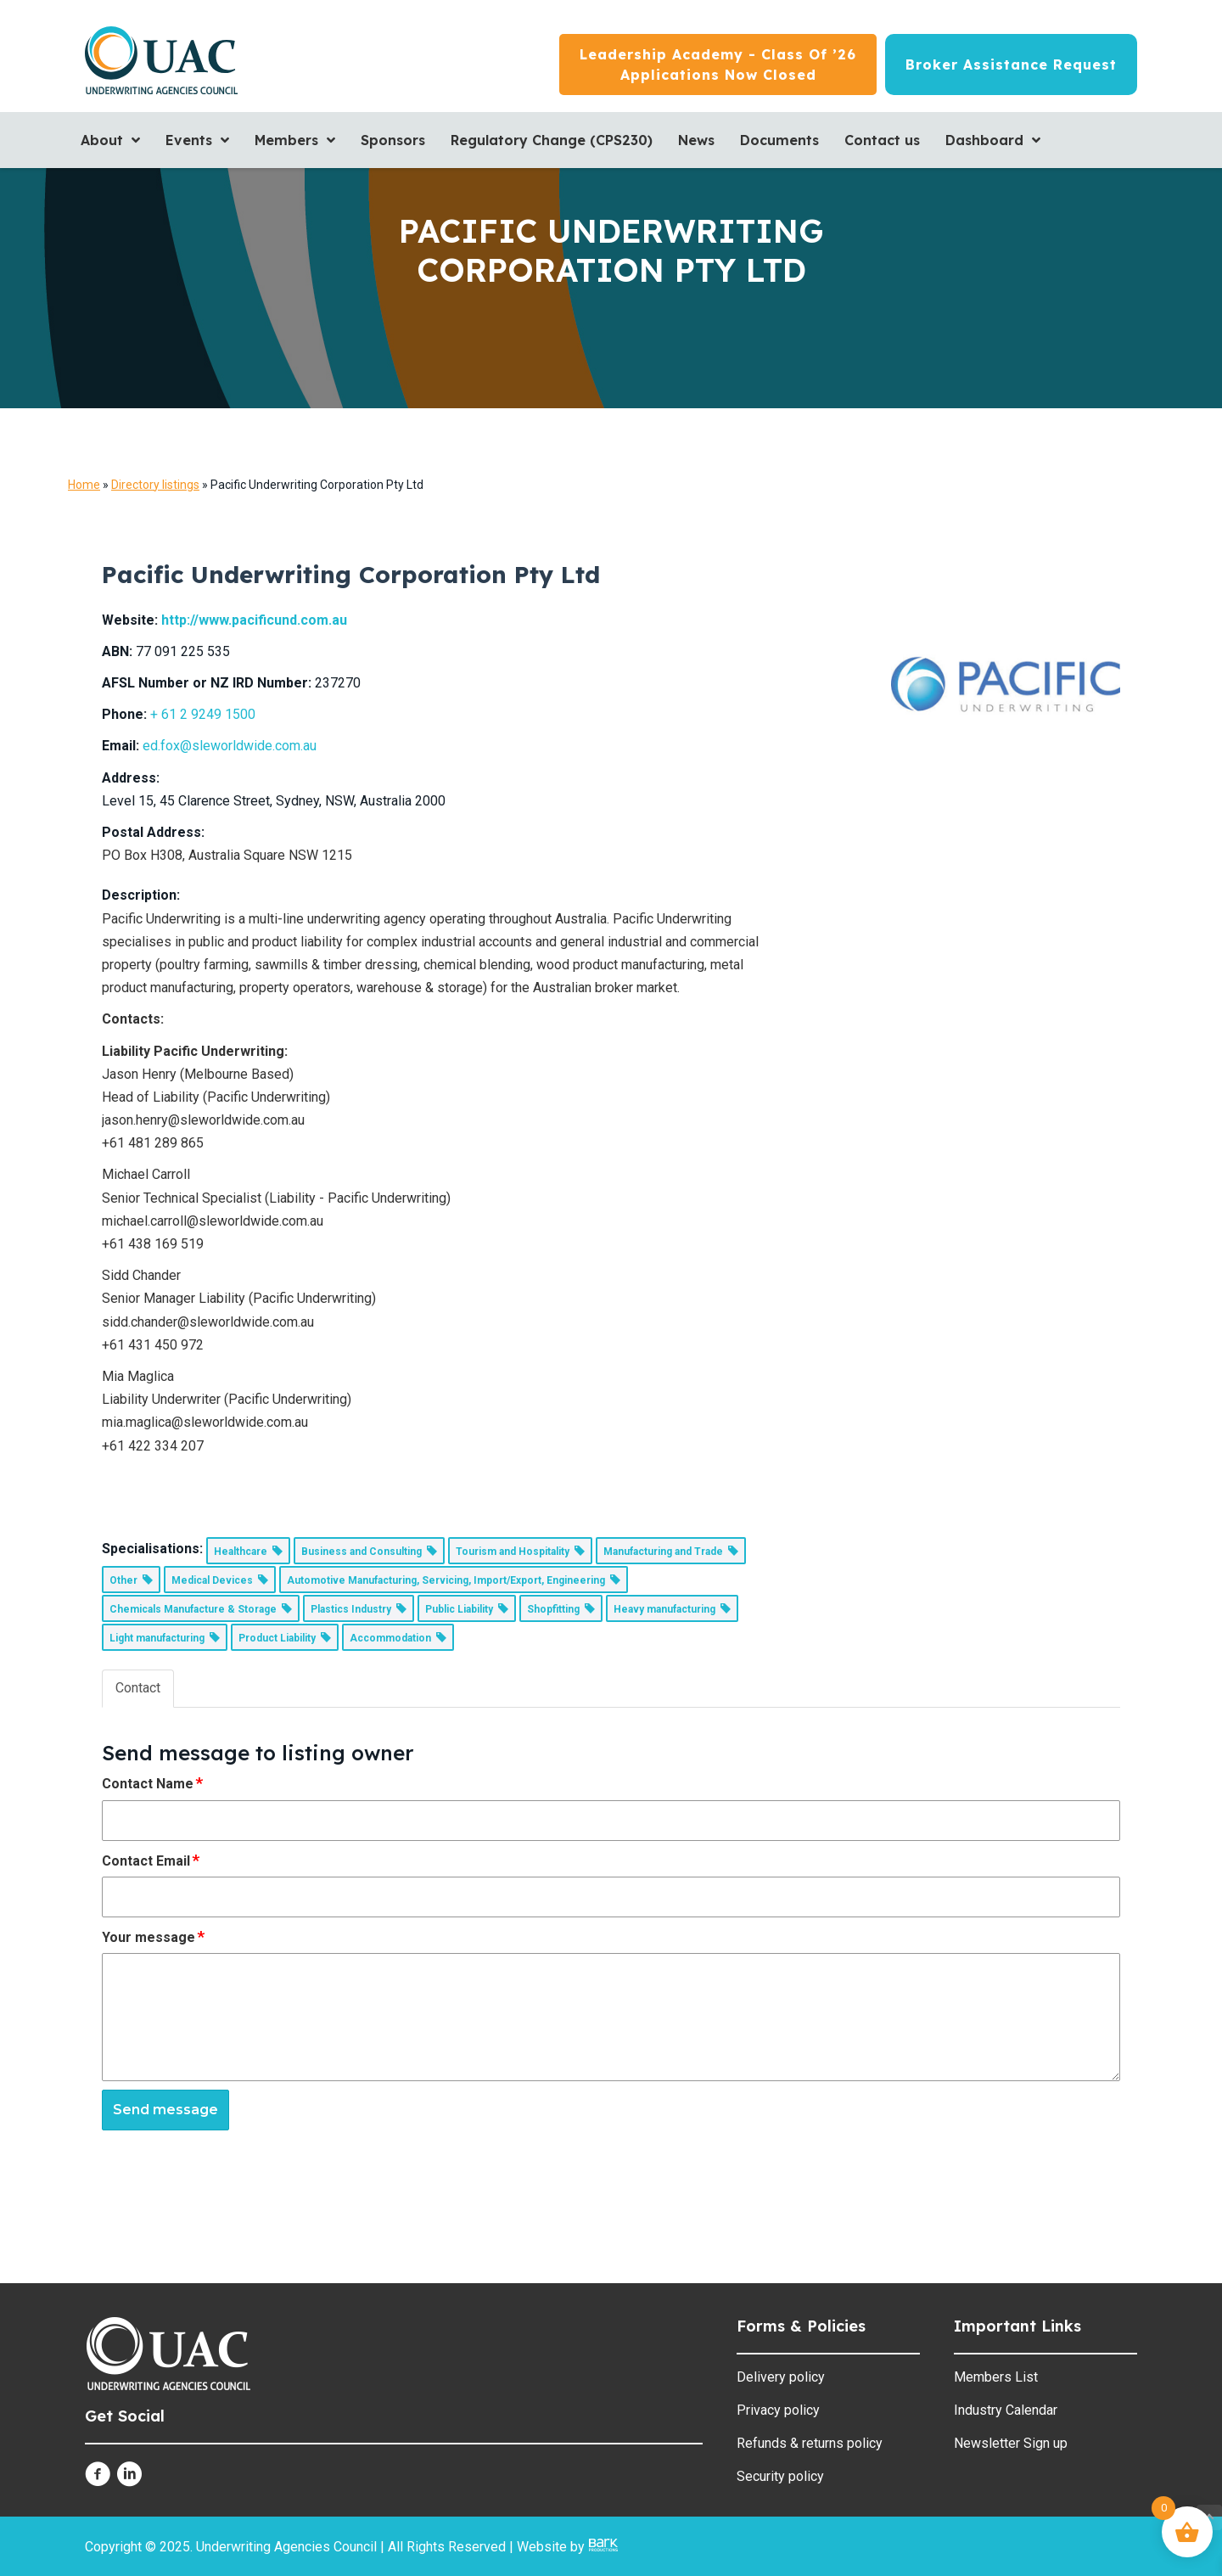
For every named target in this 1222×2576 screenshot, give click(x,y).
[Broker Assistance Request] (1011, 64)
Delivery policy (781, 2377)
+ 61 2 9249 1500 (202, 714)
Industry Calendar (1005, 2410)
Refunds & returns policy (810, 2443)
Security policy (780, 2476)
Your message (154, 1937)
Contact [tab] (137, 1688)
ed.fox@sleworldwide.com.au (230, 746)
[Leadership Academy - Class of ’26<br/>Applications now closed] (718, 64)
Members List (996, 2377)
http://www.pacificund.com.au (254, 620)
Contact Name (153, 1783)
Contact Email (151, 1860)
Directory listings (155, 484)
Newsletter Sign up (1011, 2443)
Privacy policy (778, 2410)
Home (84, 484)
